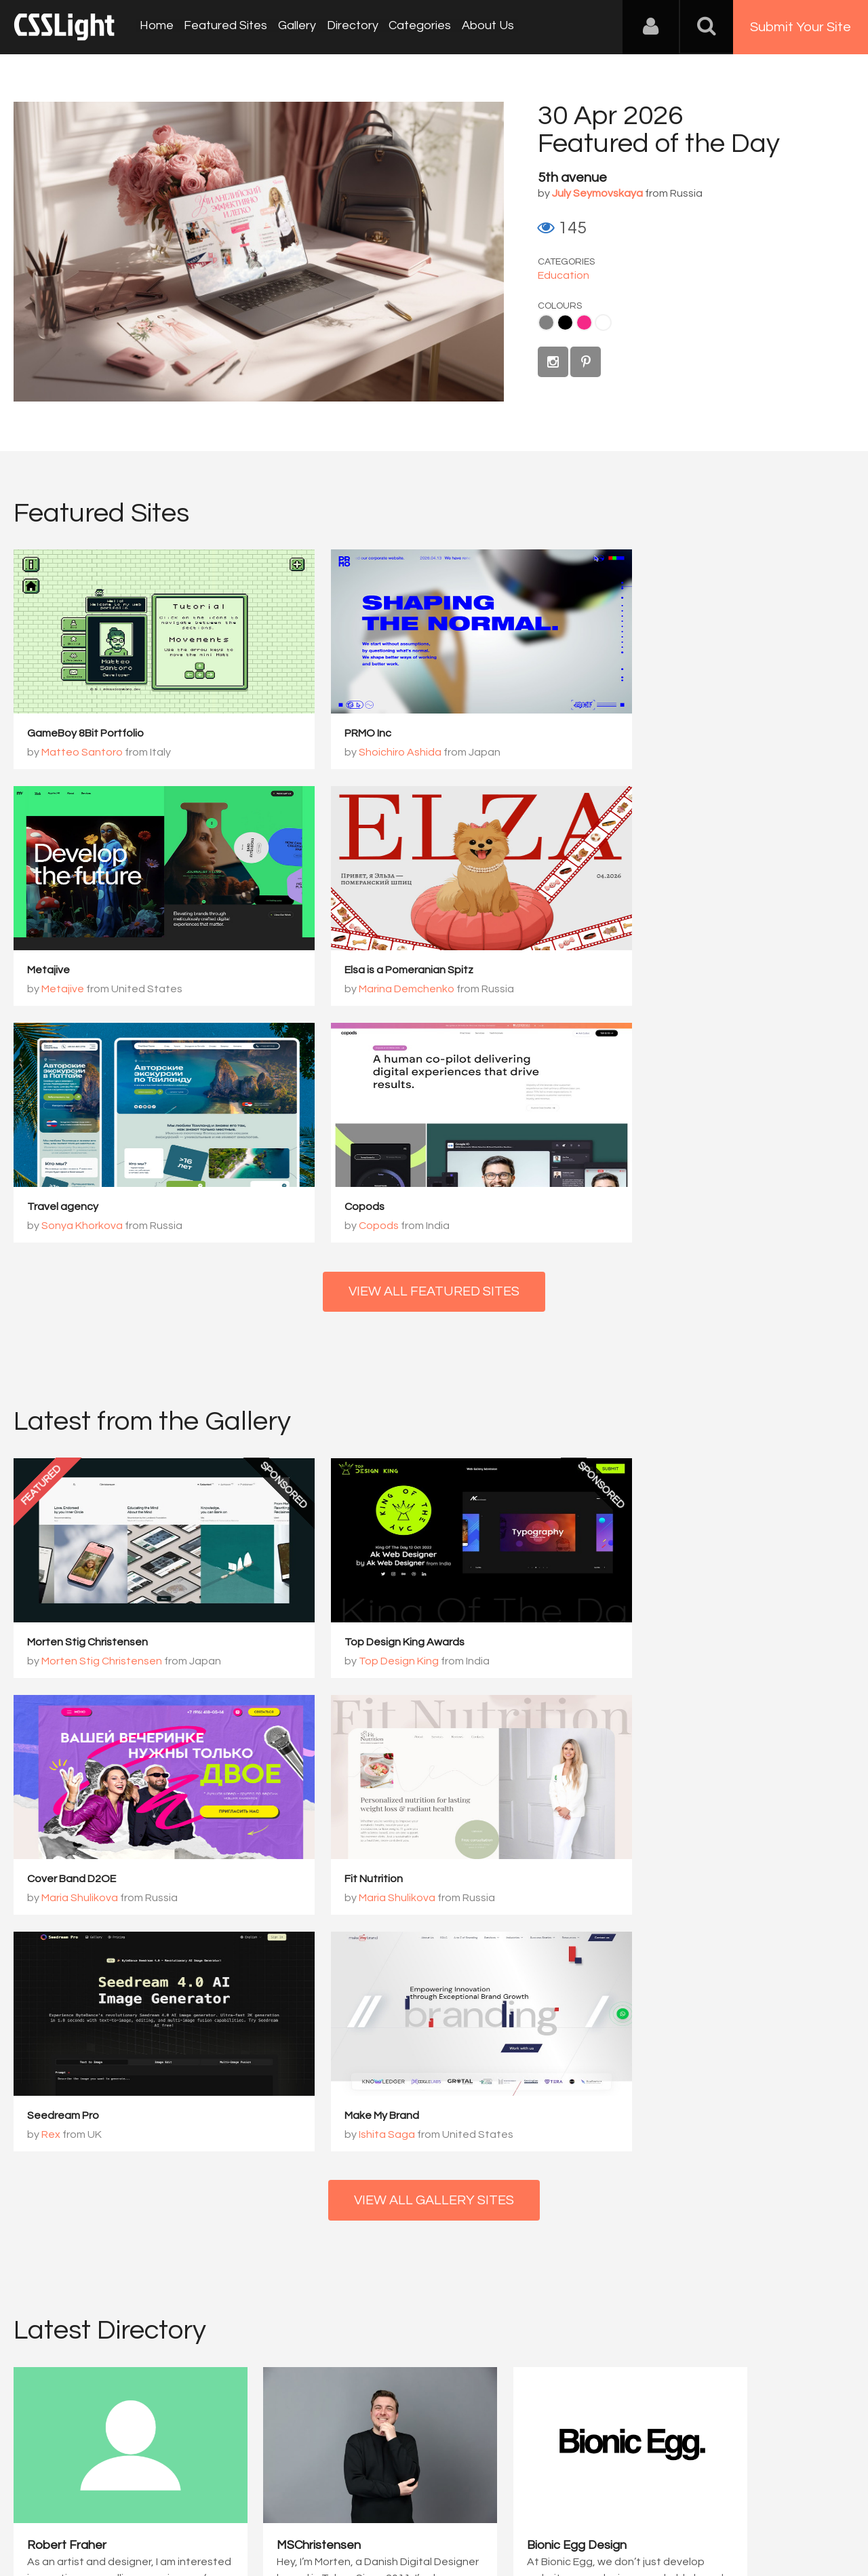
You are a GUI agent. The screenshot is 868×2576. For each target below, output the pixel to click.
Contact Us (101, 2508)
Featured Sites (224, 26)
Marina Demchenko (89, 989)
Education (563, 275)
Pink (584, 322)
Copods (619, 970)
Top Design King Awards (373, 1407)
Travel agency (348, 970)
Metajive (620, 733)
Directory (348, 26)
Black (565, 322)
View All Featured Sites (434, 1056)
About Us (482, 26)
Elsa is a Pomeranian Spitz (91, 970)
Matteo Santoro (82, 752)
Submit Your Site (800, 27)
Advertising (169, 2508)
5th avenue (572, 177)
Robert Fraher (66, 2050)
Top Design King (368, 1426)
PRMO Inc (336, 733)
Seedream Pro (349, 1644)
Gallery (294, 26)
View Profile (58, 2128)
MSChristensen (283, 2050)
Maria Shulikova (651, 1426)
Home (156, 26)
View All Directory (434, 2197)
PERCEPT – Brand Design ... (747, 2050)
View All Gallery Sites (434, 1729)
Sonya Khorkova (368, 989)
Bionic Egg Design (506, 2050)
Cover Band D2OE (643, 1407)
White (603, 322)
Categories (415, 26)
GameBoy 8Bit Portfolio (85, 733)
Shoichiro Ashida (369, 752)
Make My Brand (636, 1644)
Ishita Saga (641, 1663)
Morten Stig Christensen (87, 1407)
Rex (337, 1663)
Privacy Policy (240, 2508)
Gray (546, 322)
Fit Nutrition (56, 1644)
